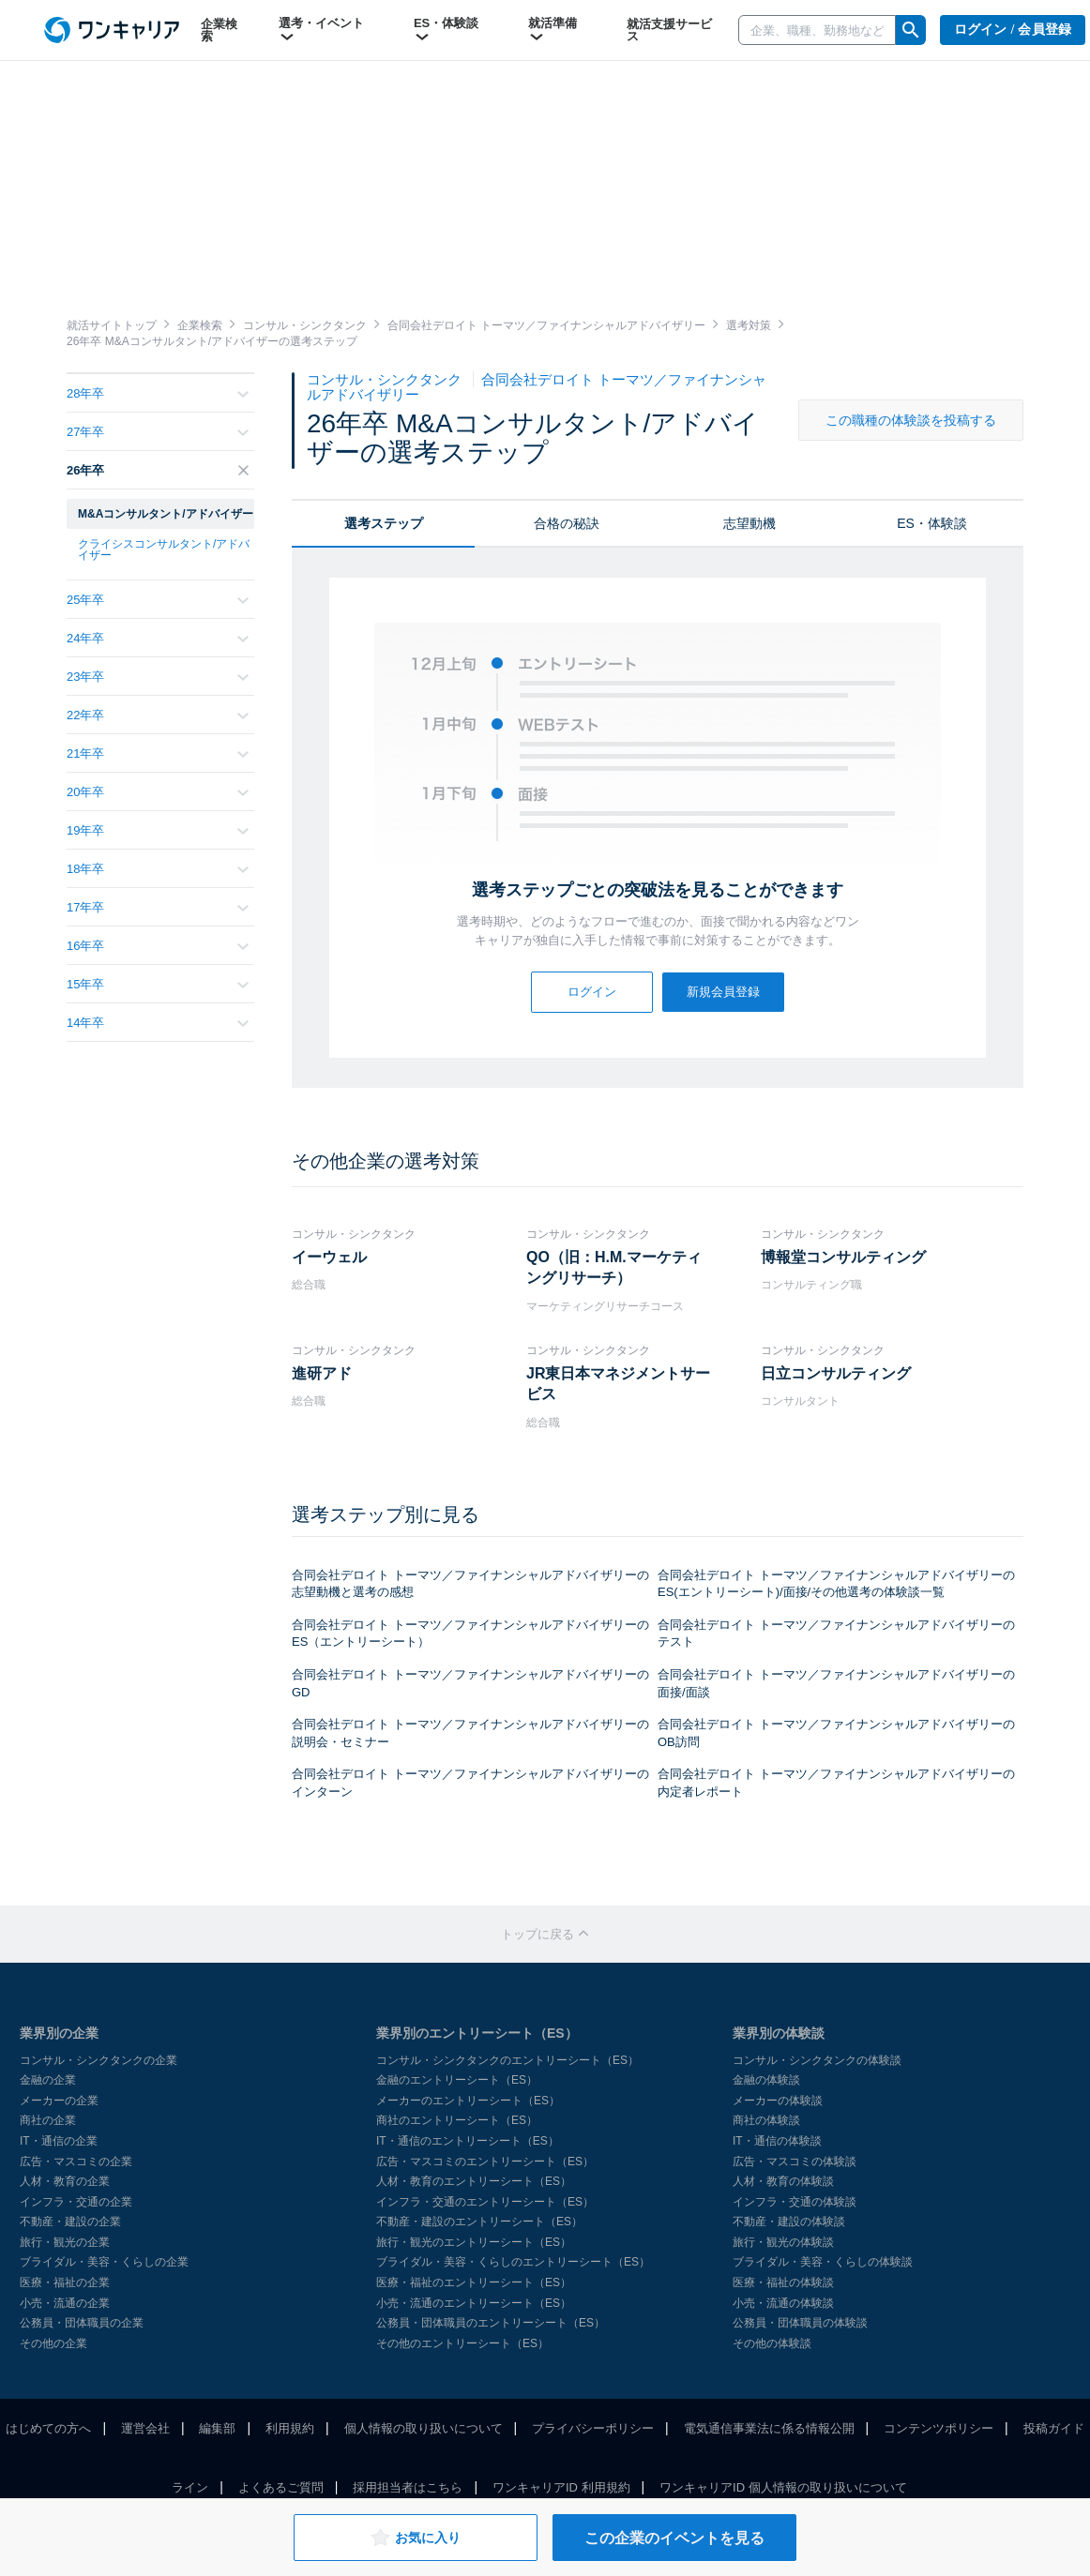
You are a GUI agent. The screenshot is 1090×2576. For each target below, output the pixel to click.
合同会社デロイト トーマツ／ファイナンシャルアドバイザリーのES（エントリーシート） (470, 1634)
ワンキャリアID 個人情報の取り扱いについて (783, 2487)
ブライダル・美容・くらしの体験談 (823, 2261)
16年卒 (158, 946)
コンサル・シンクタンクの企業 (98, 2060)
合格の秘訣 (566, 523)
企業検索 (219, 30)
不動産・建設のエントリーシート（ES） (479, 2221)
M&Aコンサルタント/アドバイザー (165, 513)
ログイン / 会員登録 (1013, 30)
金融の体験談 (766, 2079)
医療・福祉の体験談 (783, 2282)
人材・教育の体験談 (783, 2181)
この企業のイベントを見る (674, 2538)
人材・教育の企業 (65, 2181)
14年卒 (158, 1023)
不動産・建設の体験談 (789, 2221)
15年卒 (158, 984)
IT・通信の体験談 (777, 2140)
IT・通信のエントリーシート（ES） (467, 2140)
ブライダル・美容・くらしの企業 (104, 2261)
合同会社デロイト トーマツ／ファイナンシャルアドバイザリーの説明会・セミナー (470, 1733)
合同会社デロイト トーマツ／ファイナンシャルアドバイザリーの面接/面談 (836, 1683)
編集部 (217, 2428)
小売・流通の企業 (65, 2303)
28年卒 (158, 393)
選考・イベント (321, 30)
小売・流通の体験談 (783, 2303)
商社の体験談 (766, 2120)
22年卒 (158, 715)
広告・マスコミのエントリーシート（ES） (485, 2161)
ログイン (592, 992)
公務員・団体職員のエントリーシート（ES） (490, 2322)
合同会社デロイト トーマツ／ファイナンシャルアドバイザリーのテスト (836, 1634)
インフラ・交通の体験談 (794, 2201)
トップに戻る (545, 1934)
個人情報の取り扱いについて (423, 2428)
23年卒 (158, 677)
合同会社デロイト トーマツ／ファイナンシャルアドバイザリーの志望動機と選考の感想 (470, 1584)
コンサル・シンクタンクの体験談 (817, 2060)
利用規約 (289, 2428)
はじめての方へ (48, 2428)
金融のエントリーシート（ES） (456, 2079)
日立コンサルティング (836, 1373)
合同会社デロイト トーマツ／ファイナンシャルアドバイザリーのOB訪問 (836, 1733)
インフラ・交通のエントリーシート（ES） (485, 2201)
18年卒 (158, 869)
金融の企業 (48, 2079)
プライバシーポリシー (593, 2428)
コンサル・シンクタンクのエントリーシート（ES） (507, 2060)
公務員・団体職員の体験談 (800, 2322)
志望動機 (749, 523)
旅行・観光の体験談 (783, 2242)
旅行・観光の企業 (65, 2242)
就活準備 (552, 30)
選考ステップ (383, 523)
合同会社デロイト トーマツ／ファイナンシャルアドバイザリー (536, 386)
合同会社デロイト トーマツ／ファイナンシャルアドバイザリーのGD (470, 1683)
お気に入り (415, 2537)
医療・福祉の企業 (65, 2282)
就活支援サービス (669, 30)
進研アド (322, 1373)
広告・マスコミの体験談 (794, 2161)
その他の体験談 (772, 2343)
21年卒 (158, 753)
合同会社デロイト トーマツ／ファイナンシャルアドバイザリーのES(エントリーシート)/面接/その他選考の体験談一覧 (836, 1584)
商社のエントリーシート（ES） (456, 2120)
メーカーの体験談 (778, 2100)
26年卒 (158, 470)
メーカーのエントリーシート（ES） (468, 2100)
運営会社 (145, 2428)
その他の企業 (53, 2343)
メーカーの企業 (59, 2100)
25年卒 (158, 600)
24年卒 (158, 638)
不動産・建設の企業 (70, 2221)
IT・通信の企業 (59, 2140)
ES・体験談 (446, 30)
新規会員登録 (723, 992)
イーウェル (329, 1257)
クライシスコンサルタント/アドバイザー (164, 549)
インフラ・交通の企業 (76, 2201)
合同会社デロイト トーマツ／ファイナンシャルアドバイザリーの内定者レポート (836, 1783)
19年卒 (158, 830)
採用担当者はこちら (407, 2487)
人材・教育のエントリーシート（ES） (473, 2181)
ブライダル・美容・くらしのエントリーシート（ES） (513, 2261)
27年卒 (158, 432)
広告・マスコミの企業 (76, 2161)
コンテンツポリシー (938, 2428)
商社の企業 (48, 2120)
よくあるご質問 (281, 2487)
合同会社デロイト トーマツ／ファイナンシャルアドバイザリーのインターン (470, 1783)
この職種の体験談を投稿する (910, 420)
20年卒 (158, 792)
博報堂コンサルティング (843, 1257)
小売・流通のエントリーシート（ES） (473, 2303)
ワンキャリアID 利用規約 (561, 2487)
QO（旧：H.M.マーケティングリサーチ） (614, 1267)
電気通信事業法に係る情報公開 (769, 2428)
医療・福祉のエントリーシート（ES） (473, 2282)
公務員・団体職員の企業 (82, 2322)
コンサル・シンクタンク (386, 379)
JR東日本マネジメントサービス (618, 1383)
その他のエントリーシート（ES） (462, 2343)
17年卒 (158, 907)
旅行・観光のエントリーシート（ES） (473, 2242)
